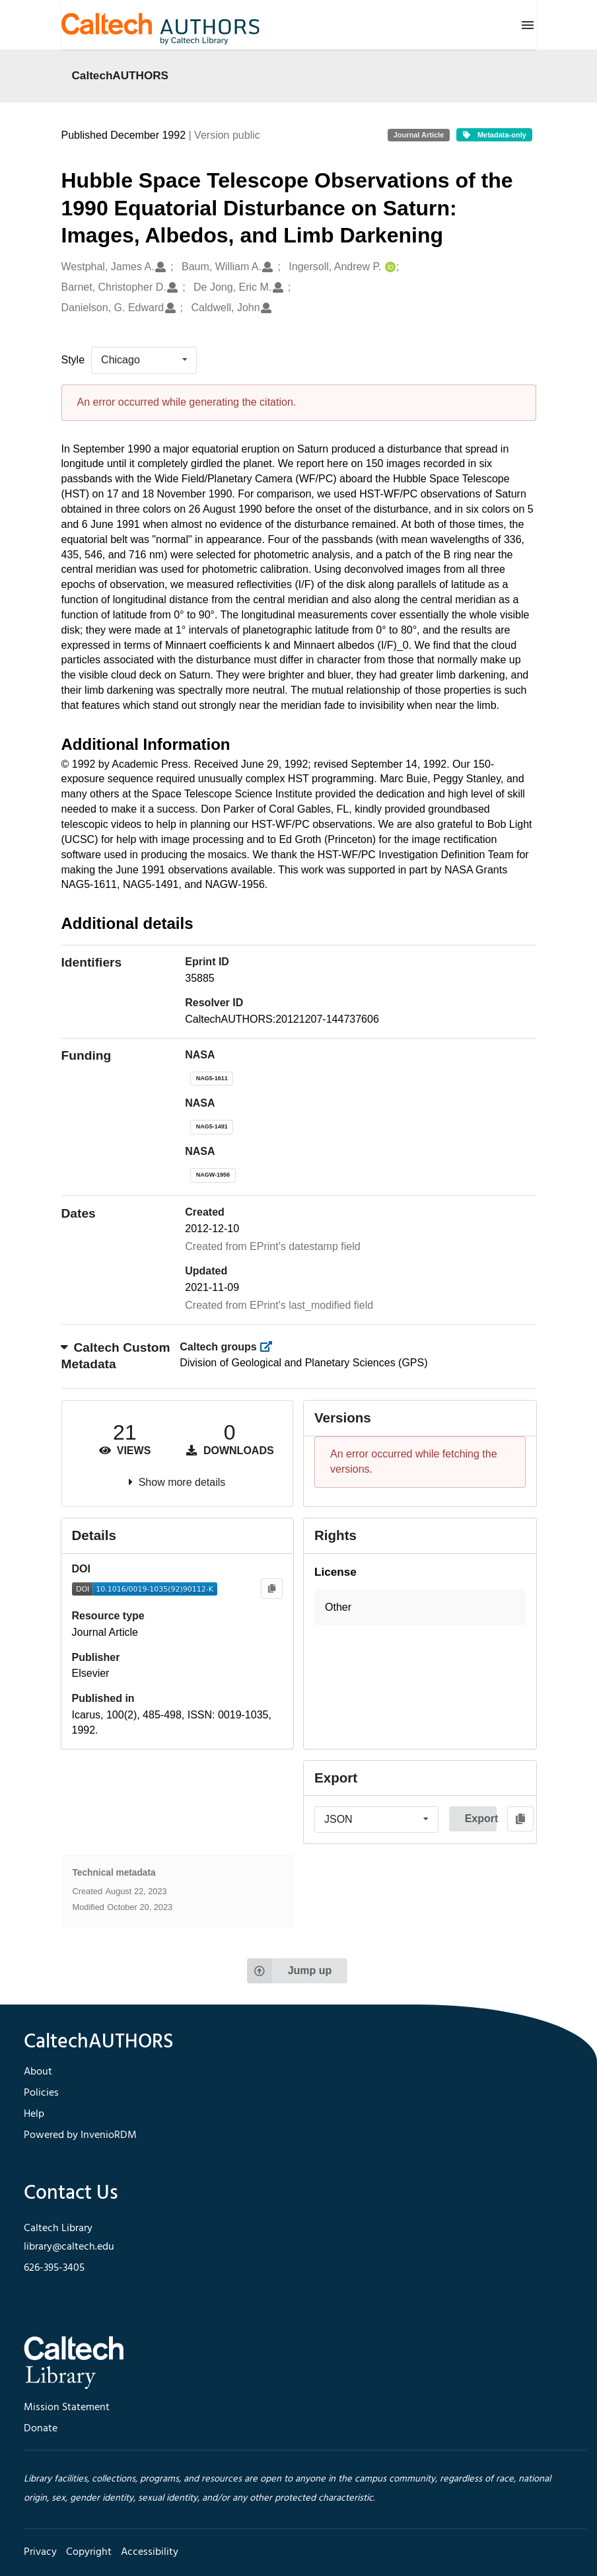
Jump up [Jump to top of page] (289, 1970)
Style (73, 359)
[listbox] (144, 360)
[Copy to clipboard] (272, 1588)
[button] (420, 1608)
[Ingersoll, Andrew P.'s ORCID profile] (389, 267)
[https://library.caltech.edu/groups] (270, 1346)
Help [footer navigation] (34, 2114)
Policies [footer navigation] (41, 2093)
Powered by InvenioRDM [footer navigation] (80, 2135)
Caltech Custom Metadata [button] (115, 1356)
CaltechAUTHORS (120, 75)
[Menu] (527, 25)
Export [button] (481, 1818)
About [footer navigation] (38, 2071)
